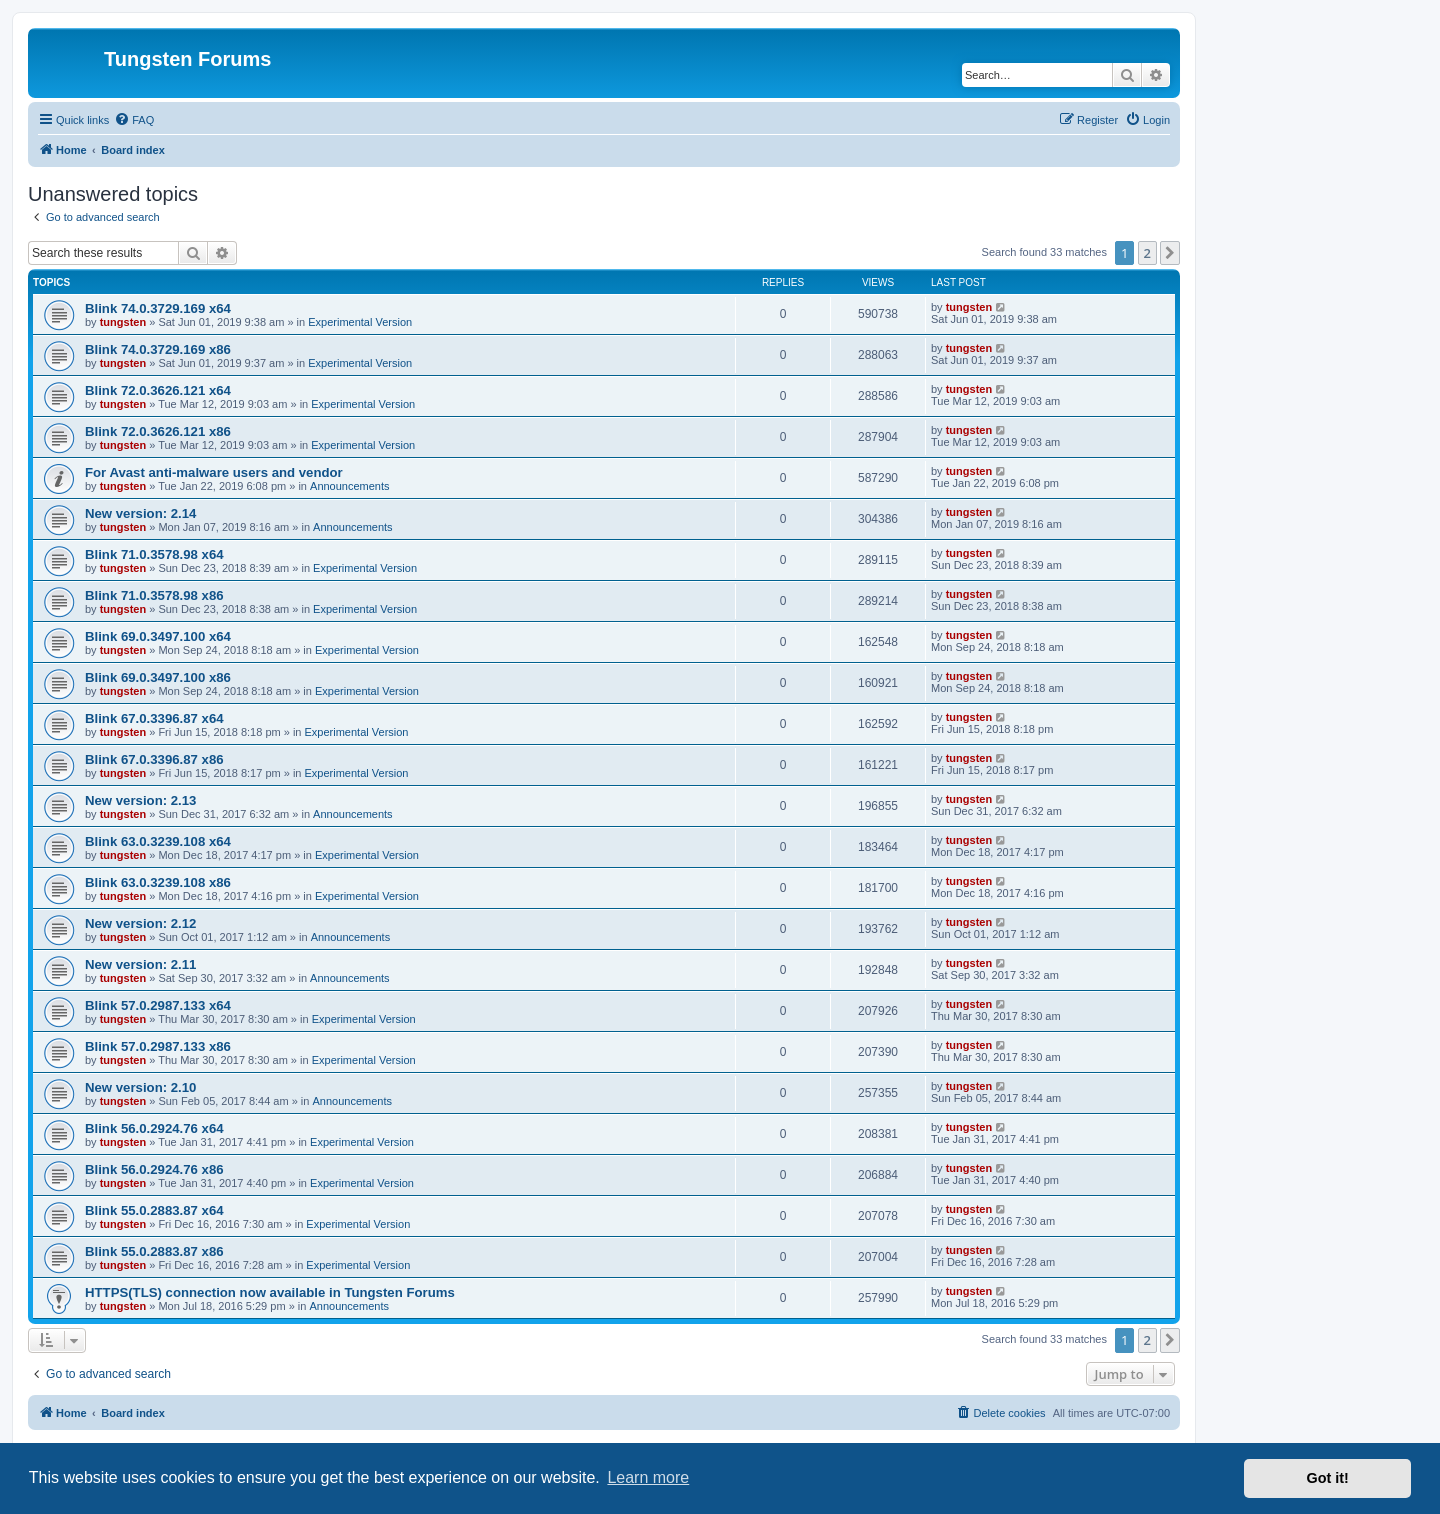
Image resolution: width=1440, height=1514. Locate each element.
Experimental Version (360, 322)
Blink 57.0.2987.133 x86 (158, 1046)
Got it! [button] (1328, 1478)
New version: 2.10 (140, 1087)
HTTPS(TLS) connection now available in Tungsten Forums (270, 1292)
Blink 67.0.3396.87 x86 (154, 759)
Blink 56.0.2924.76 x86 (154, 1169)
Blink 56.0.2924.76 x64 (154, 1128)
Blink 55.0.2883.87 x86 (154, 1251)
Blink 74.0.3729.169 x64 (158, 308)
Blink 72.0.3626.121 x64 (158, 390)
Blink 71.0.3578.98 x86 (154, 595)
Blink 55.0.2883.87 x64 (154, 1210)
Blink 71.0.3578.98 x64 (154, 554)
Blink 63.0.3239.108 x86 (158, 882)
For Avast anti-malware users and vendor (214, 472)
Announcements (350, 486)
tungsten (123, 322)
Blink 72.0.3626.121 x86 (158, 431)
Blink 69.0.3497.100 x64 (158, 636)
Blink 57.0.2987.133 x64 (158, 1005)
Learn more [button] (648, 1477)
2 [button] (1147, 253)
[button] (1170, 253)
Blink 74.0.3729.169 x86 (158, 349)
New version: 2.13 (140, 800)
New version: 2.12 (140, 923)
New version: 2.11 (140, 964)
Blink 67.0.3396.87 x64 (154, 718)
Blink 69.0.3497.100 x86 (158, 677)
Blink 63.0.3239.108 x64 (158, 841)
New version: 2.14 (140, 513)
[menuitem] (134, 120)
